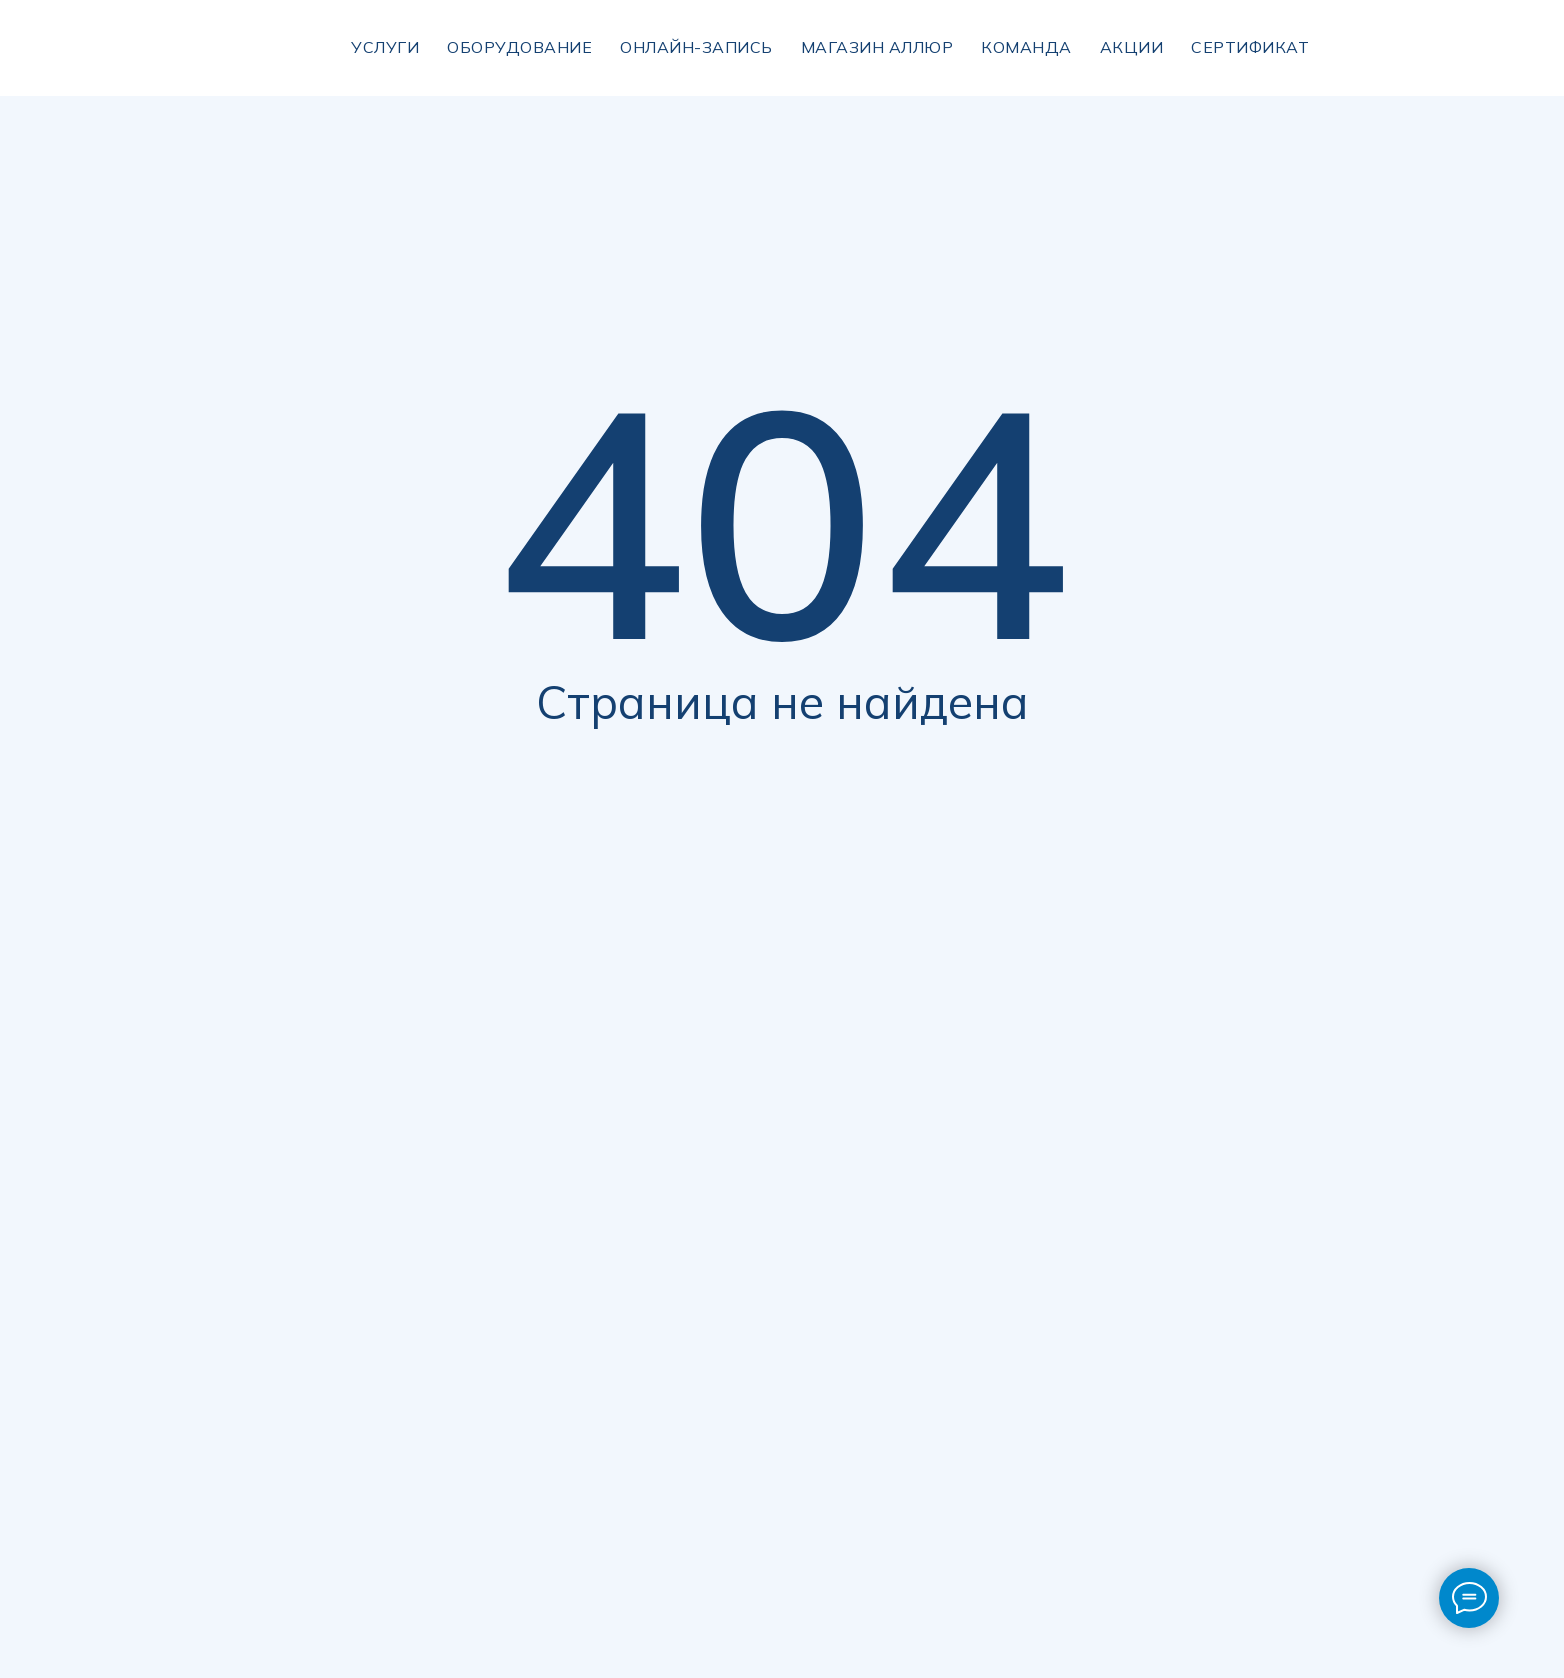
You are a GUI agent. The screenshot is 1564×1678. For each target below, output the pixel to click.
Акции (1132, 47)
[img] (1384, 48)
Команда (1026, 47)
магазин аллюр (877, 47)
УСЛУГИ (385, 47)
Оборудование (519, 47)
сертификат (1250, 47)
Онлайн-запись (696, 47)
